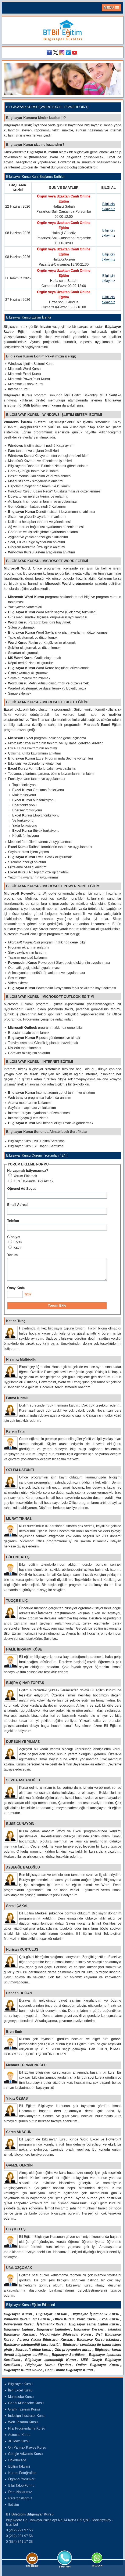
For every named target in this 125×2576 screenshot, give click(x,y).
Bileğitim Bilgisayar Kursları (62, 30)
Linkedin (69, 52)
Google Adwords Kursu (25, 2457)
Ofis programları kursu (73, 2353)
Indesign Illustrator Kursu (27, 2419)
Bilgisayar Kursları (51, 2318)
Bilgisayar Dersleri (89, 2333)
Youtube (75, 52)
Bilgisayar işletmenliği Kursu (50, 2363)
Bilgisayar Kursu (18, 2318)
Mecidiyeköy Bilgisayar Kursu (65, 2338)
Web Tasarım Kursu (23, 2426)
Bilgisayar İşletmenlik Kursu (95, 2318)
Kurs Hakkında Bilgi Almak (30, 1181)
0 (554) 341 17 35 (19, 2545)
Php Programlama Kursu (26, 2432)
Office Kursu (63, 2323)
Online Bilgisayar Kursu (97, 2369)
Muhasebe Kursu (21, 2400)
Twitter (56, 52)
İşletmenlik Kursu (51, 2328)
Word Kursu (86, 2323)
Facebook (50, 52)
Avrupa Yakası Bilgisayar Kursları (45, 2343)
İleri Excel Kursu (20, 2394)
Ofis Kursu (41, 2323)
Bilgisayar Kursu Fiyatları (48, 2369)
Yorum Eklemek (22, 1176)
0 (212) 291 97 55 (19, 2534)
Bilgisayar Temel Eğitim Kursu (94, 2328)
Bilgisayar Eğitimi (18, 2333)
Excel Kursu (109, 2323)
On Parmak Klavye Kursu (27, 2451)
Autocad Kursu (19, 2438)
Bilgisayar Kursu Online (23, 2374)
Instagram (62, 52)
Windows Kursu (17, 2323)
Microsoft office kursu (33, 2353)
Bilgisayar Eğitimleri (53, 2333)
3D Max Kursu (18, 2445)
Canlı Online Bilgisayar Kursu (69, 2374)
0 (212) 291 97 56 (19, 2540)
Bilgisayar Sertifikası (68, 2358)
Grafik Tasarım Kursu (24, 2413)
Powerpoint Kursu (18, 2328)
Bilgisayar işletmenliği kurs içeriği (32, 2348)
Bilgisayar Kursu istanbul (98, 2343)
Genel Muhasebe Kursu (26, 2407)
